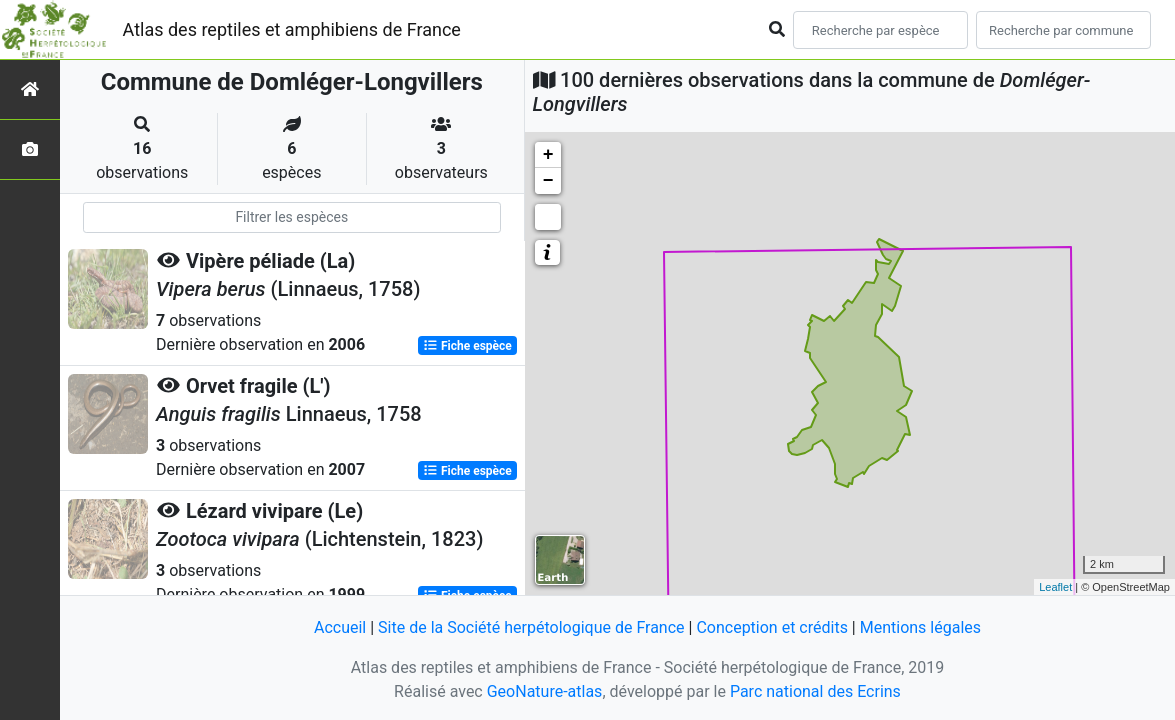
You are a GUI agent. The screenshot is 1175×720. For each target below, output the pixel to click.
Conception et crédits (772, 627)
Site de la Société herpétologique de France (531, 627)
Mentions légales (920, 627)
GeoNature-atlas (545, 691)
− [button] (548, 181)
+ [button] (548, 155)
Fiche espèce (467, 346)
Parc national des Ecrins (815, 691)
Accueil (340, 627)
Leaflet (1055, 587)
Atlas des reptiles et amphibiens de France (292, 29)
